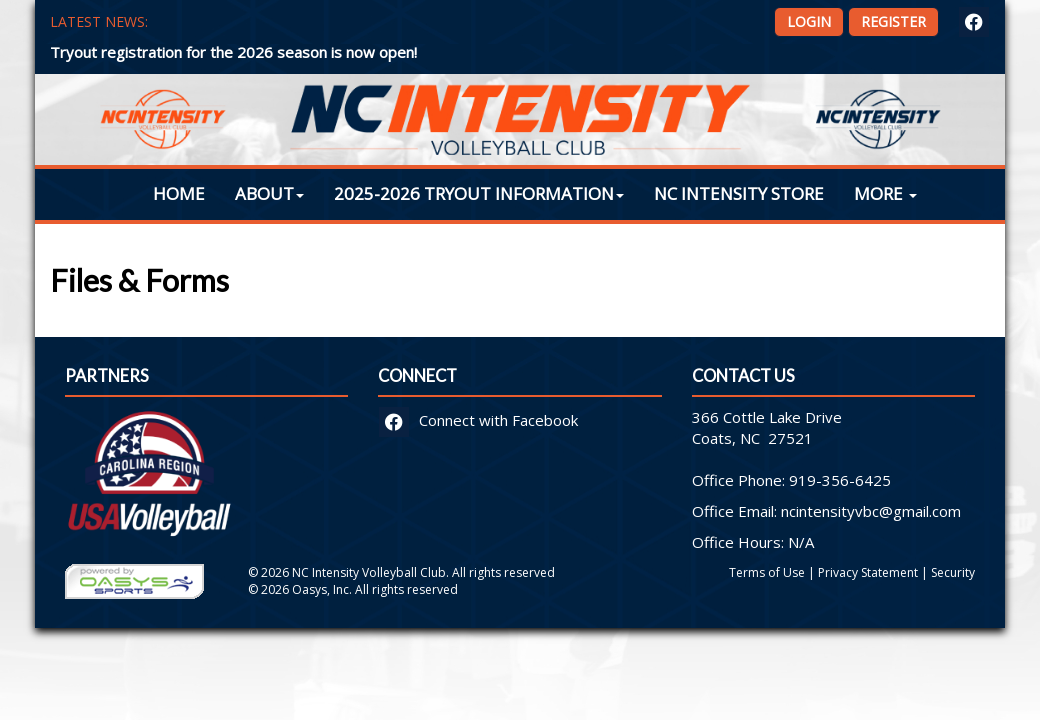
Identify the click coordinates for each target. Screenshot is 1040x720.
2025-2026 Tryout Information (479, 193)
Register (893, 21)
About (269, 193)
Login (809, 21)
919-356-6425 (840, 480)
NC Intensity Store (739, 193)
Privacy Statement (868, 572)
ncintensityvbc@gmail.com (871, 511)
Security (953, 572)
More (885, 193)
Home (179, 193)
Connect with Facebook (478, 420)
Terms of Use (767, 572)
